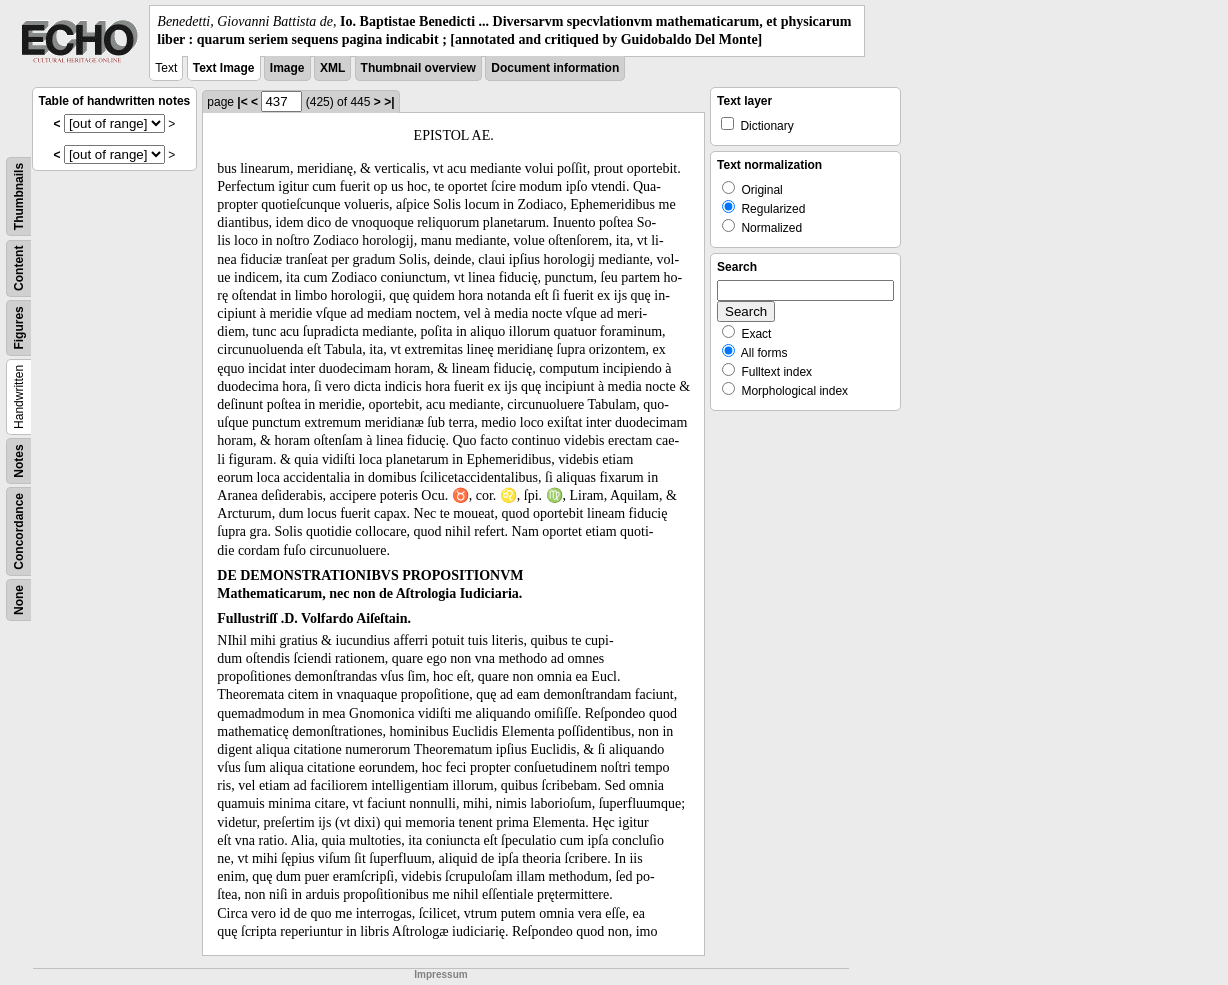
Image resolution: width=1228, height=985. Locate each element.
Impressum (440, 974)
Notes (19, 461)
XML (332, 68)
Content (19, 268)
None (19, 600)
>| (389, 102)
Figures (19, 328)
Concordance (19, 531)
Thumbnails (19, 196)
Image (287, 68)
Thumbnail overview (418, 68)
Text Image (224, 68)
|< (242, 102)
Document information (555, 68)
